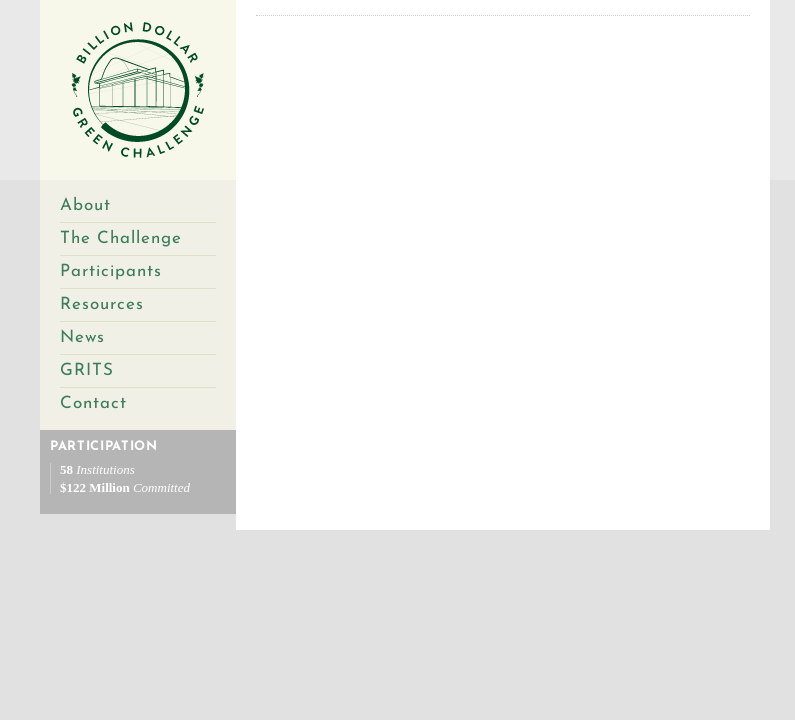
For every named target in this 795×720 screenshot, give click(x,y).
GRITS (87, 370)
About (85, 205)
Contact (93, 403)
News (82, 337)
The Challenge (121, 238)
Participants (111, 271)
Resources (102, 304)
